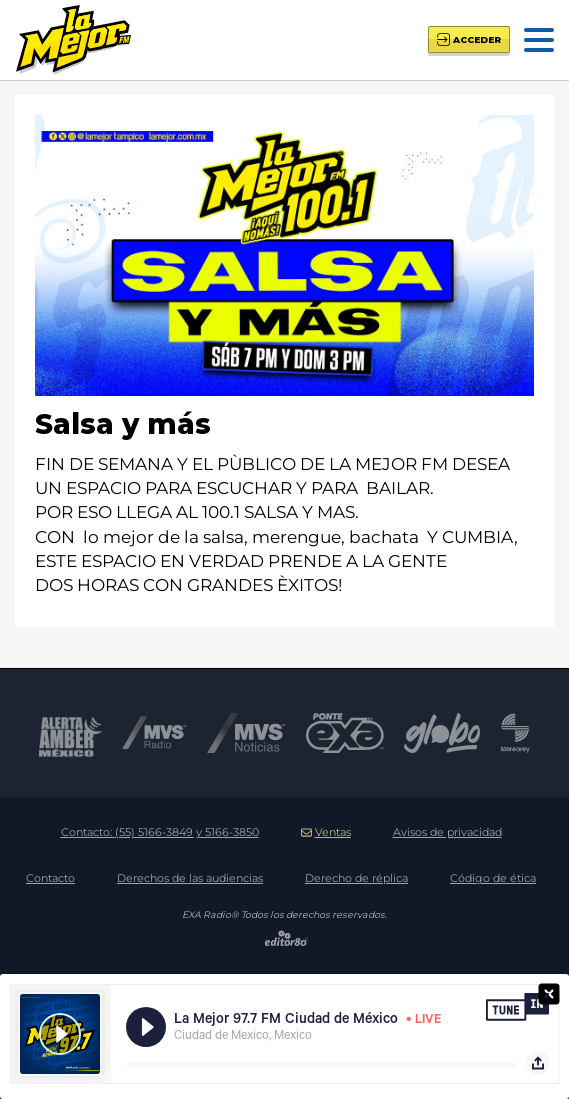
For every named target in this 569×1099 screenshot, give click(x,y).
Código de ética (493, 878)
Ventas (326, 832)
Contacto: (160, 832)
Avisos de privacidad (447, 832)
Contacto (50, 878)
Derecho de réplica (356, 878)
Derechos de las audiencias (190, 878)
